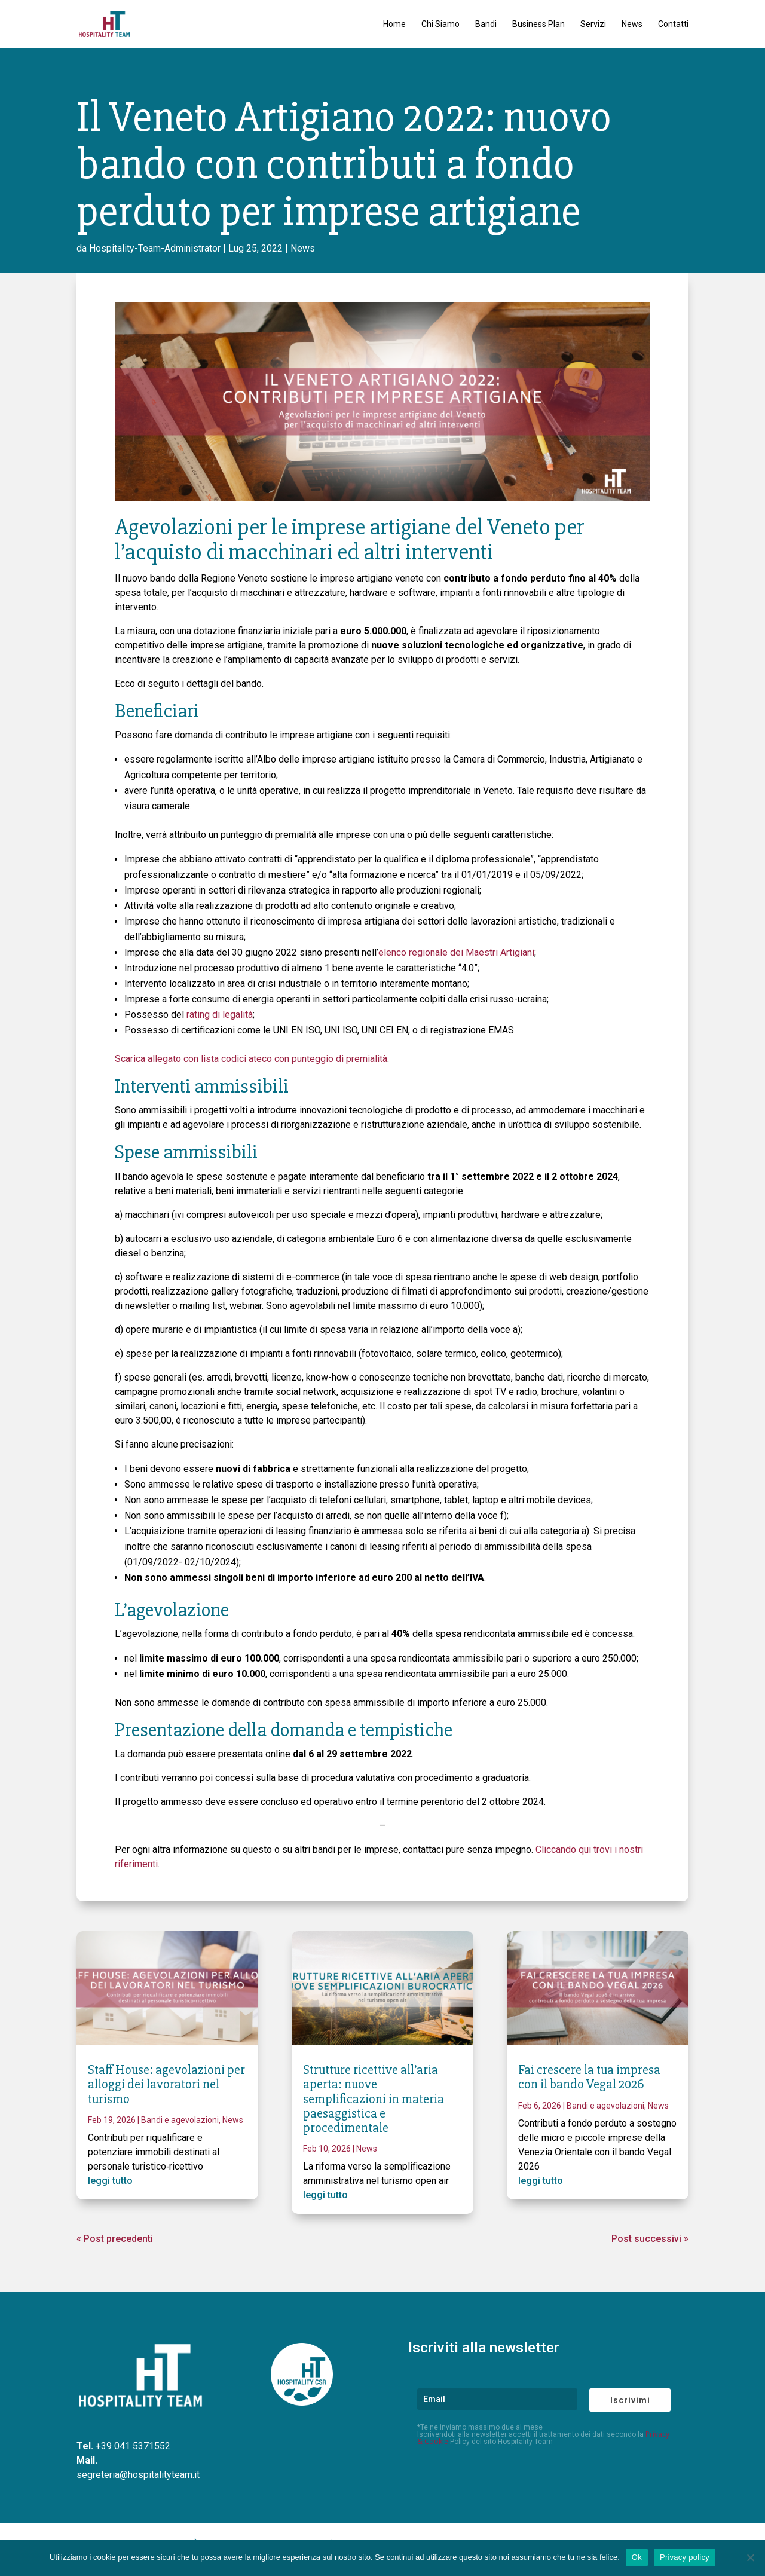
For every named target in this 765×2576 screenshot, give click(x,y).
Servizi (593, 24)
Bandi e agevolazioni (180, 2120)
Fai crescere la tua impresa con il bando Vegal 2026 (589, 2077)
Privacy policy (684, 2557)
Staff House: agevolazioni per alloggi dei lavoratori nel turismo (166, 2084)
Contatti (673, 24)
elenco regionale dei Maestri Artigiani (456, 952)
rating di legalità (219, 1014)
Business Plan (538, 24)
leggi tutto (110, 2180)
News (632, 24)
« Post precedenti (114, 2238)
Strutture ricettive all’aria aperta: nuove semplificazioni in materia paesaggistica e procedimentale (373, 2099)
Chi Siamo (440, 24)
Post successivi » (649, 2238)
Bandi (486, 24)
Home (394, 24)
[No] (750, 2557)
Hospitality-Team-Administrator (155, 248)
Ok (637, 2557)
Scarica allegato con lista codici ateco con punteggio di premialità (251, 1058)
